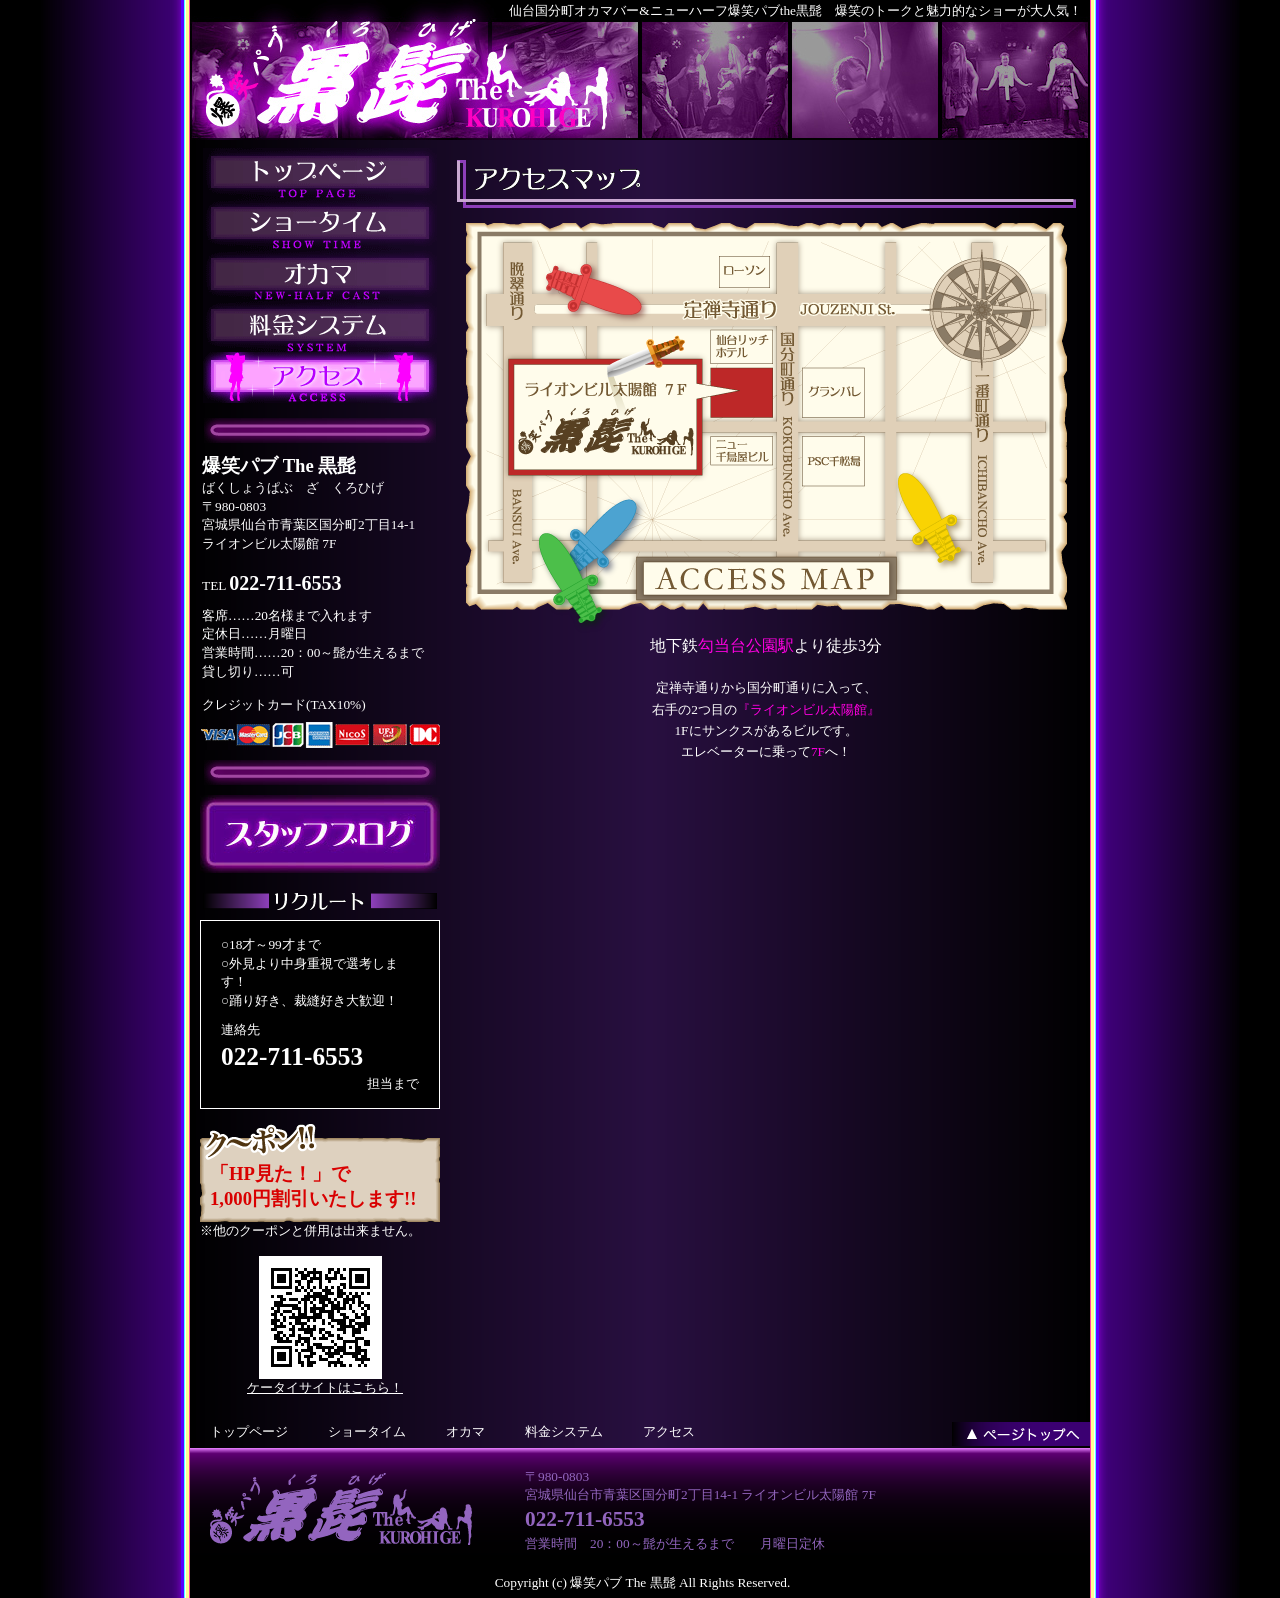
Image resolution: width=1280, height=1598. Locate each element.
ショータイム (367, 1431)
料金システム (564, 1431)
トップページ (249, 1431)
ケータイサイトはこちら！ (325, 1387)
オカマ (465, 1431)
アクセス (669, 1431)
